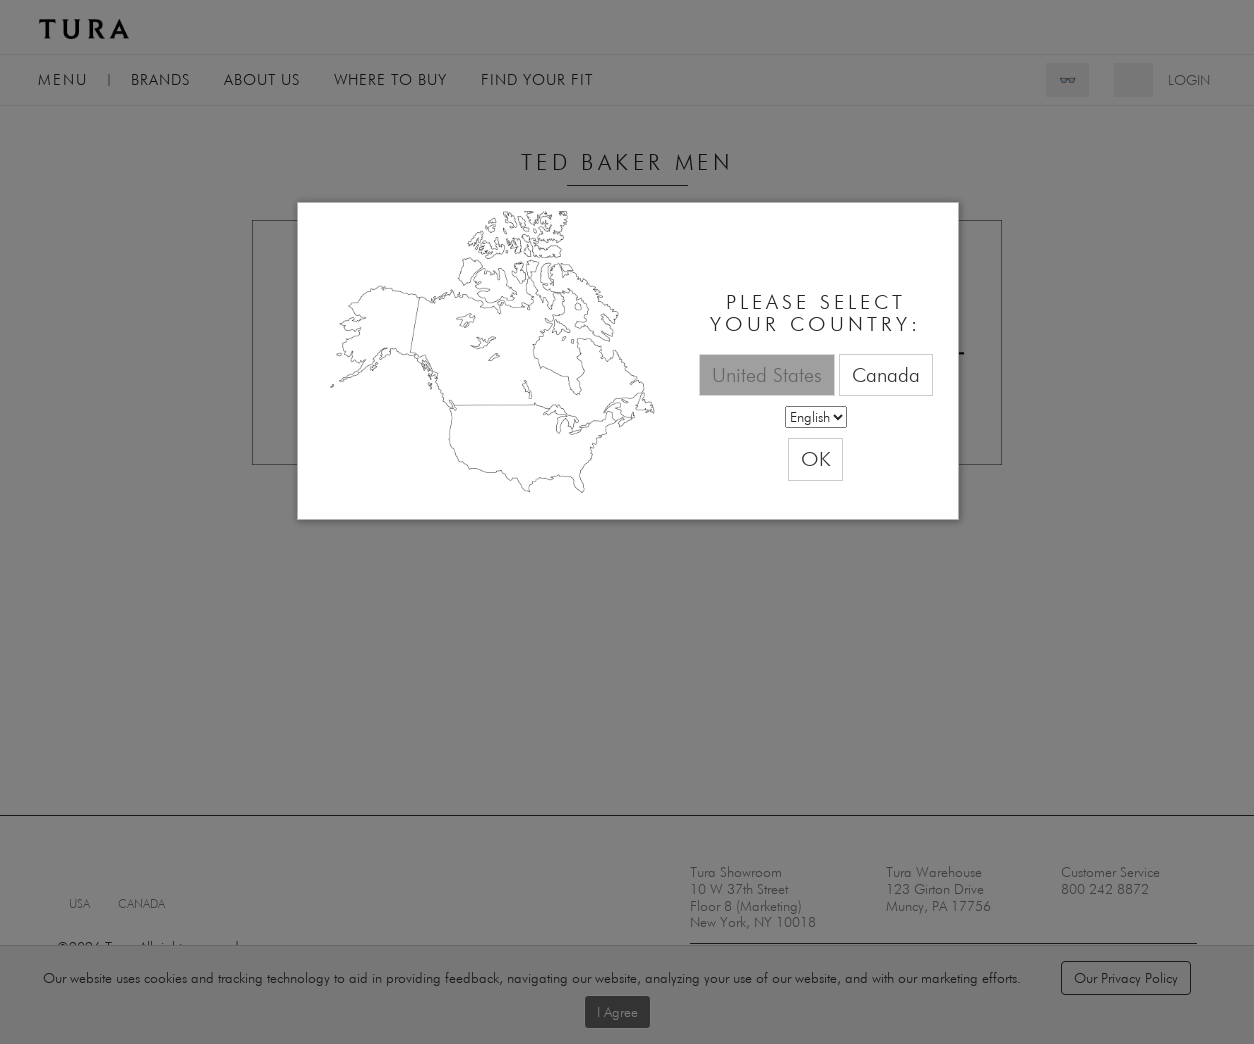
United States (767, 374)
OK (815, 458)
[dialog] (628, 361)
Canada (886, 374)
